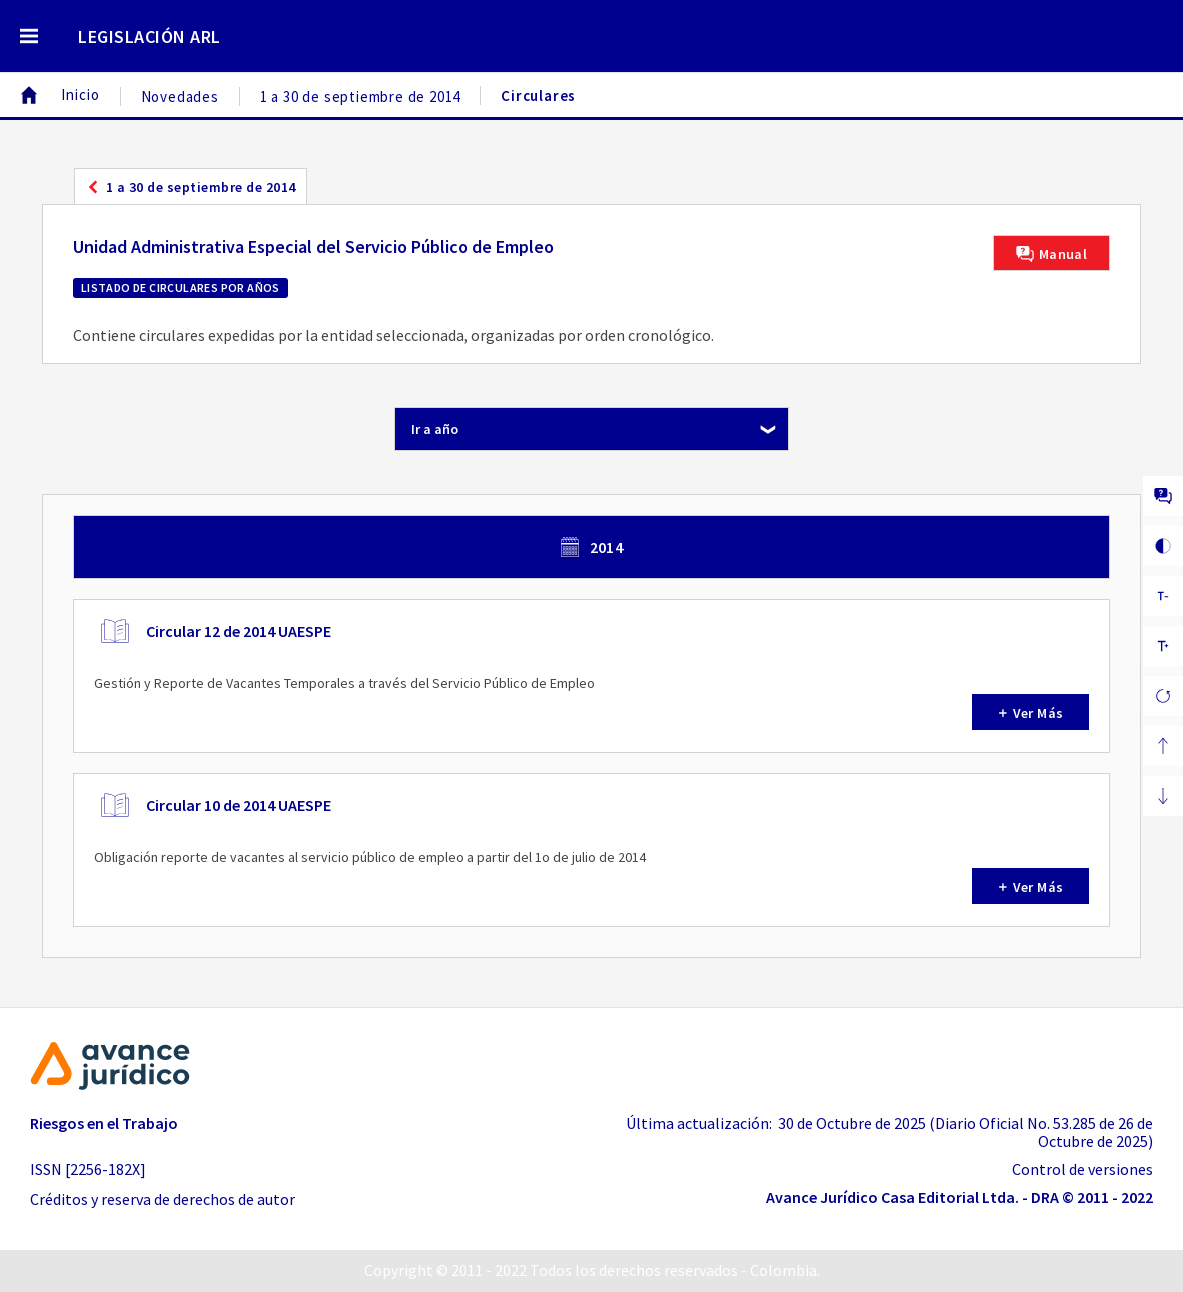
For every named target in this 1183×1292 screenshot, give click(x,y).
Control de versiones (1082, 1169)
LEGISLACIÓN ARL (149, 36)
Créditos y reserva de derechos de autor (162, 1199)
